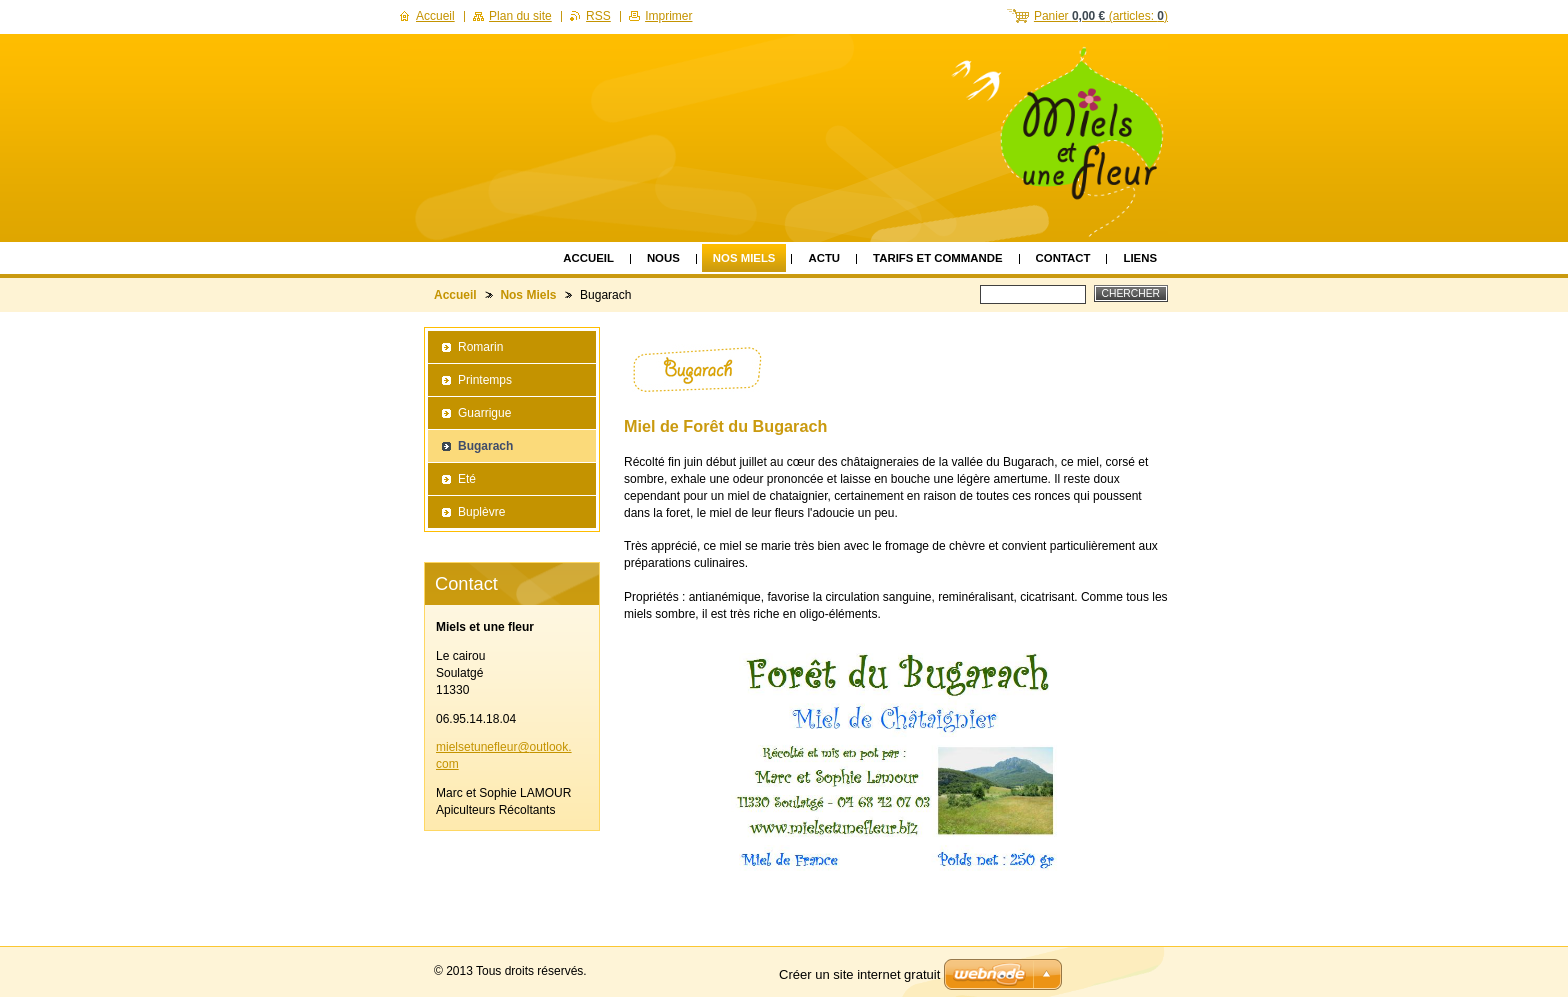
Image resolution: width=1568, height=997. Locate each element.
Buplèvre (481, 512)
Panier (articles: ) (1101, 16)
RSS (598, 16)
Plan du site (520, 16)
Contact (1063, 258)
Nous (663, 258)
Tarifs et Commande (938, 258)
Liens (1140, 258)
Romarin (480, 347)
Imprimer (668, 16)
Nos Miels (744, 258)
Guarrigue (484, 413)
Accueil (588, 258)
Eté (467, 479)
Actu (824, 258)
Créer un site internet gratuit (859, 974)
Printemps (485, 380)
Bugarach (485, 446)
